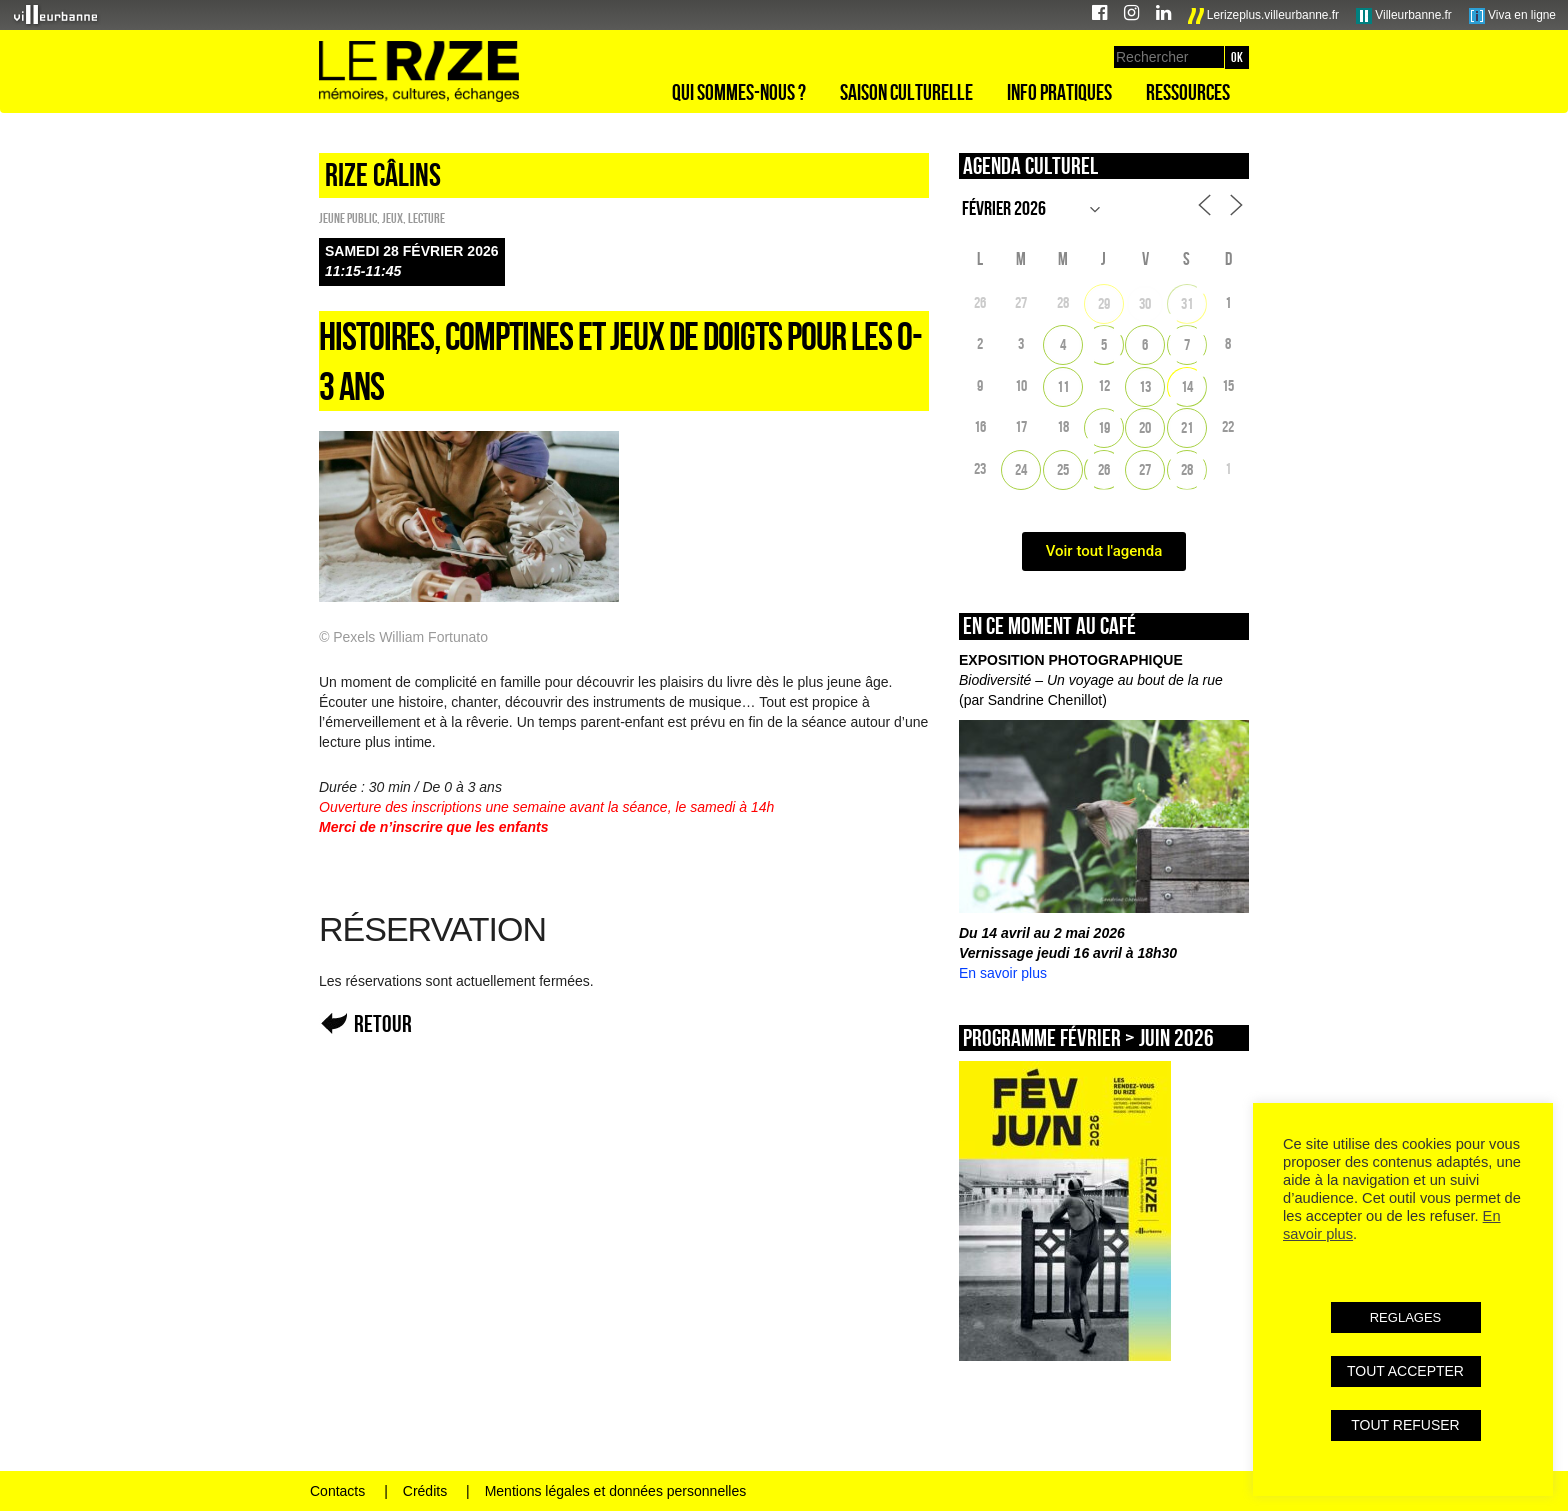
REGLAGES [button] (1406, 1317)
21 (1187, 427)
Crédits (425, 1491)
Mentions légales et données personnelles (616, 1491)
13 (1145, 386)
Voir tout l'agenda (1104, 551)
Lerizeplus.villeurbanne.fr (1264, 16)
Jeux (392, 218)
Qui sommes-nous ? (739, 92)
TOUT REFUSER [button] (1405, 1425)
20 (1145, 427)
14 (1187, 386)
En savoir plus (1003, 973)
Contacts (337, 1491)
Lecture (426, 218)
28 (1187, 469)
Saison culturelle (906, 92)
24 (1021, 469)
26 (1104, 469)
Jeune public (348, 218)
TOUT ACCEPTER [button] (1405, 1371)
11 (1063, 386)
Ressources (1188, 92)
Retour (383, 1023)
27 (1145, 469)
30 (1145, 303)
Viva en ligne (1512, 16)
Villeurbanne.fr (1404, 16)
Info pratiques (1059, 92)
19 (1104, 427)
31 (1187, 303)
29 (1104, 303)
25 (1063, 469)
